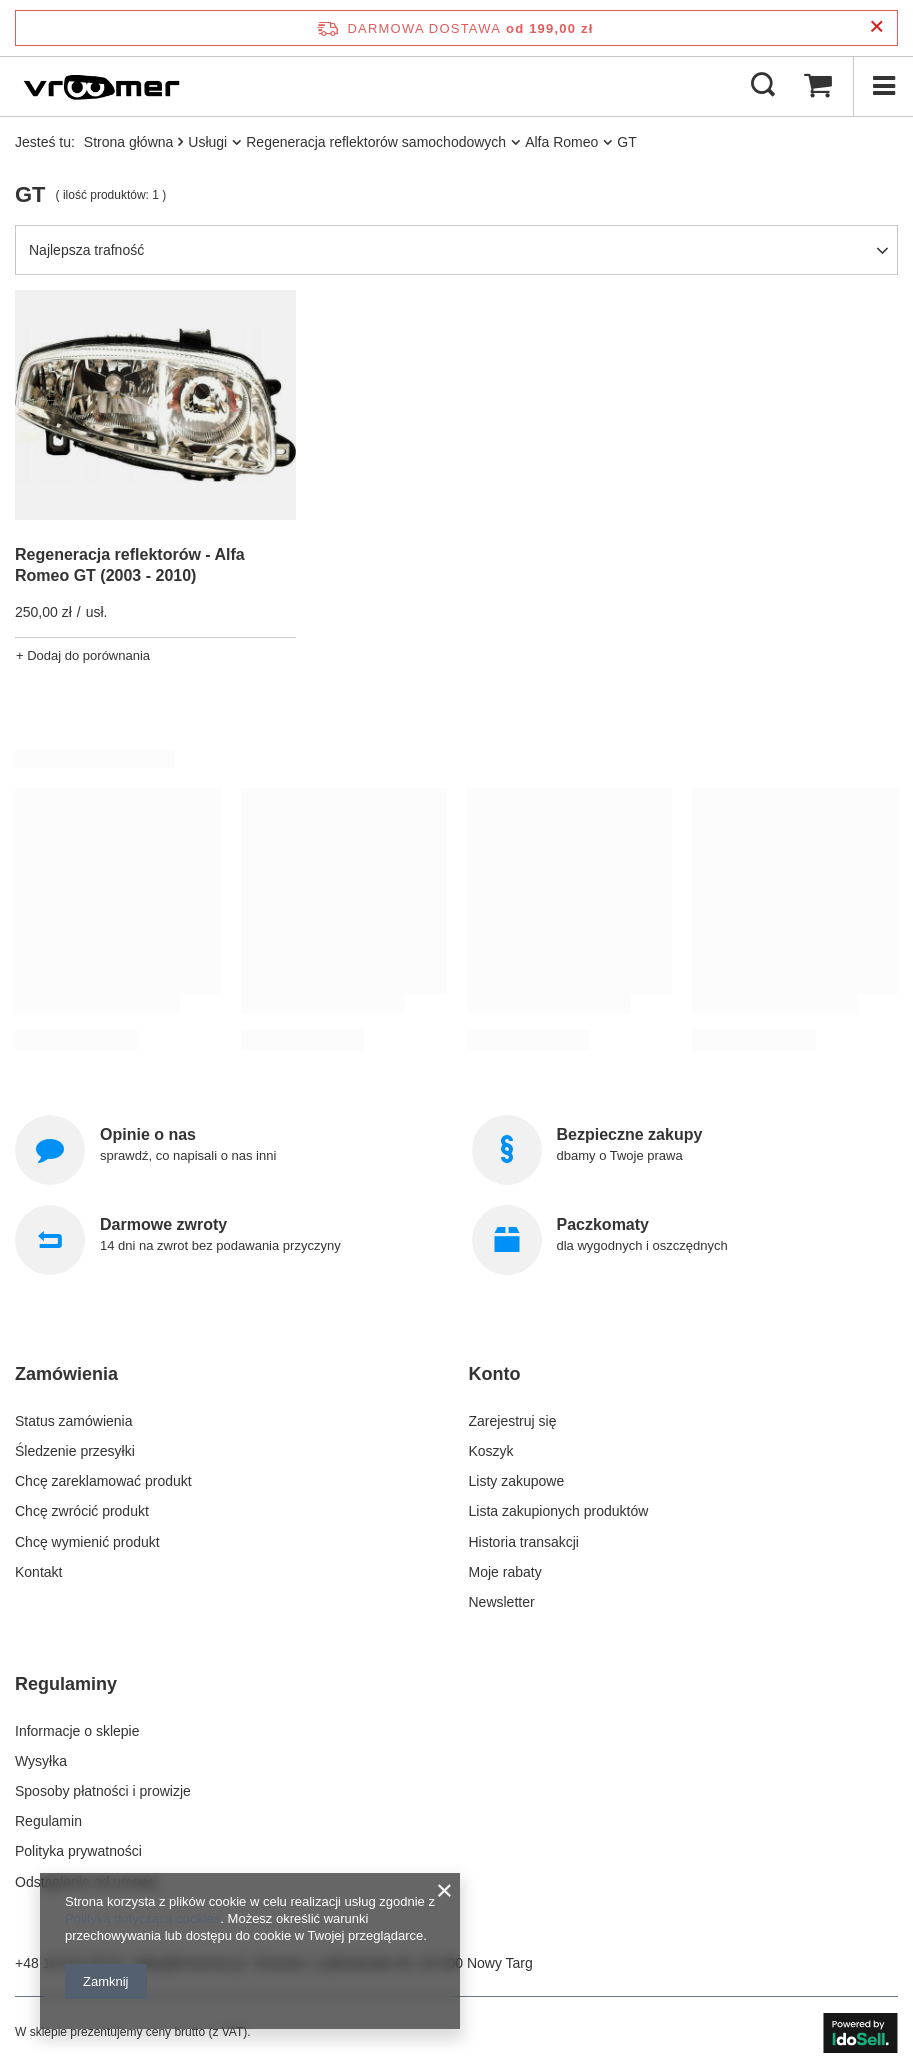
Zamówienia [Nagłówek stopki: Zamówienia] (66, 1374)
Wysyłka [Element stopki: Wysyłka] (41, 1761)
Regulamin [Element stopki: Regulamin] (48, 1821)
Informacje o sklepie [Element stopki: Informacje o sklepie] (77, 1731)
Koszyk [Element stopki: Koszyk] (491, 1451)
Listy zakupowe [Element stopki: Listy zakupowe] (517, 1481)
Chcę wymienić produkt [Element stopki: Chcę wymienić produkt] (87, 1542)
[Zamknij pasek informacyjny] (876, 27)
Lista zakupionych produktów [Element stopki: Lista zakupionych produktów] (559, 1511)
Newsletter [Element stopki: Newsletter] (502, 1602)
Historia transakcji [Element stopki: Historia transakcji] (524, 1542)
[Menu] (883, 86)
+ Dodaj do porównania (83, 655)
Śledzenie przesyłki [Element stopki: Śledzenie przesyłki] (75, 1451)
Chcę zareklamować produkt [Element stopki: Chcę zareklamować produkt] (103, 1481)
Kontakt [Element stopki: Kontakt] (38, 1572)
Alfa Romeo (561, 142)
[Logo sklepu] (101, 86)
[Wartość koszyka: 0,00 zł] (818, 86)
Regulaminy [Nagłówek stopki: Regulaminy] (66, 1684)
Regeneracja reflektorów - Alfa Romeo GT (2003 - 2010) (130, 565)
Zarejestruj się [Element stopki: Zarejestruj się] (513, 1421)
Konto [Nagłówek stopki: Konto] (495, 1374)
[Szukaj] (763, 86)
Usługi (207, 142)
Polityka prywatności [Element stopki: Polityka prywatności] (78, 1851)
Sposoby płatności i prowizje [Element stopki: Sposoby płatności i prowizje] (103, 1791)
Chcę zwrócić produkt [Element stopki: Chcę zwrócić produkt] (82, 1511)
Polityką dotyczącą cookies (142, 1918)
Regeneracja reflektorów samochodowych (376, 142)
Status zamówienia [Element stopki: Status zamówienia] (74, 1421)
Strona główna (129, 142)
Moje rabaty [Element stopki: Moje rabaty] (505, 1572)
